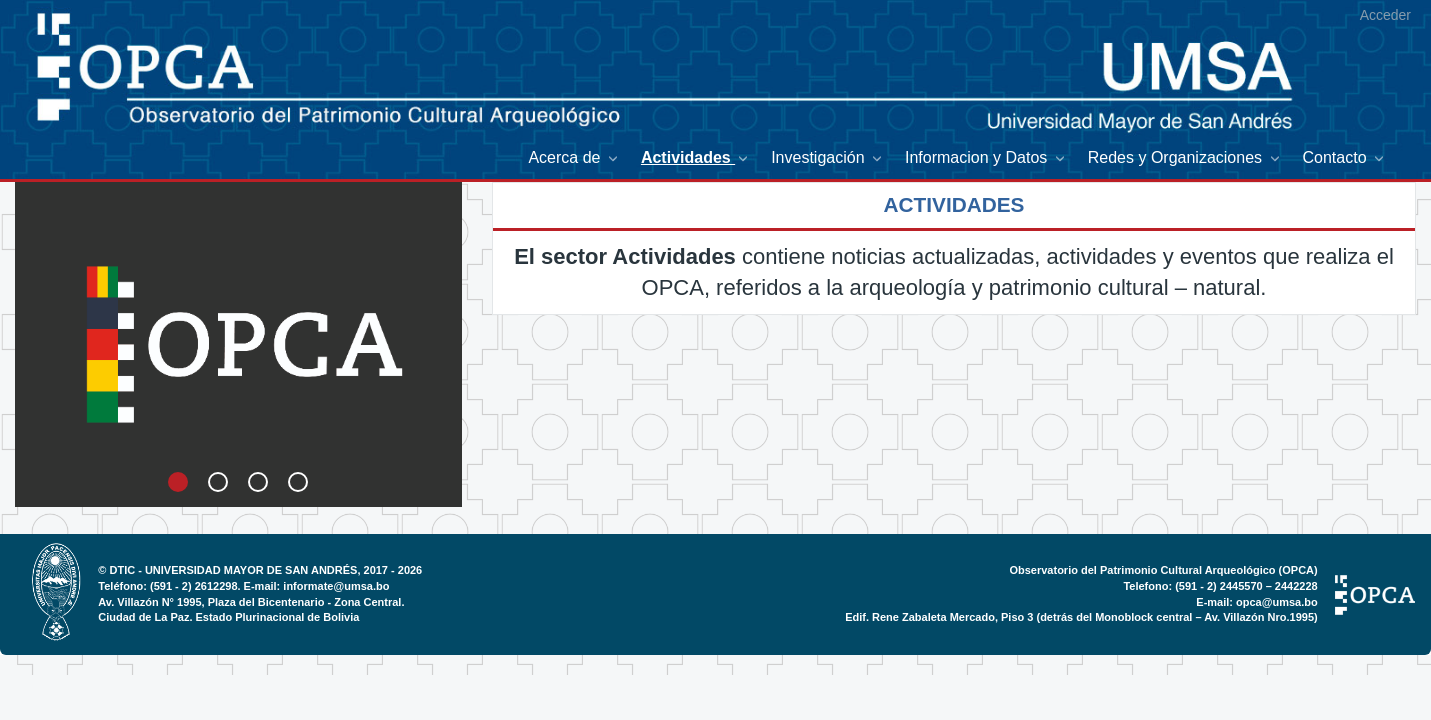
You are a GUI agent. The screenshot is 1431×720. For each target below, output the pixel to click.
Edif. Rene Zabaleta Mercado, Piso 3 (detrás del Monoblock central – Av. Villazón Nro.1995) (1081, 617)
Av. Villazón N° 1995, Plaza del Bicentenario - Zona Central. (251, 602)
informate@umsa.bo (336, 586)
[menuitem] (574, 158)
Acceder (1385, 15)
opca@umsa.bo (1277, 602)
